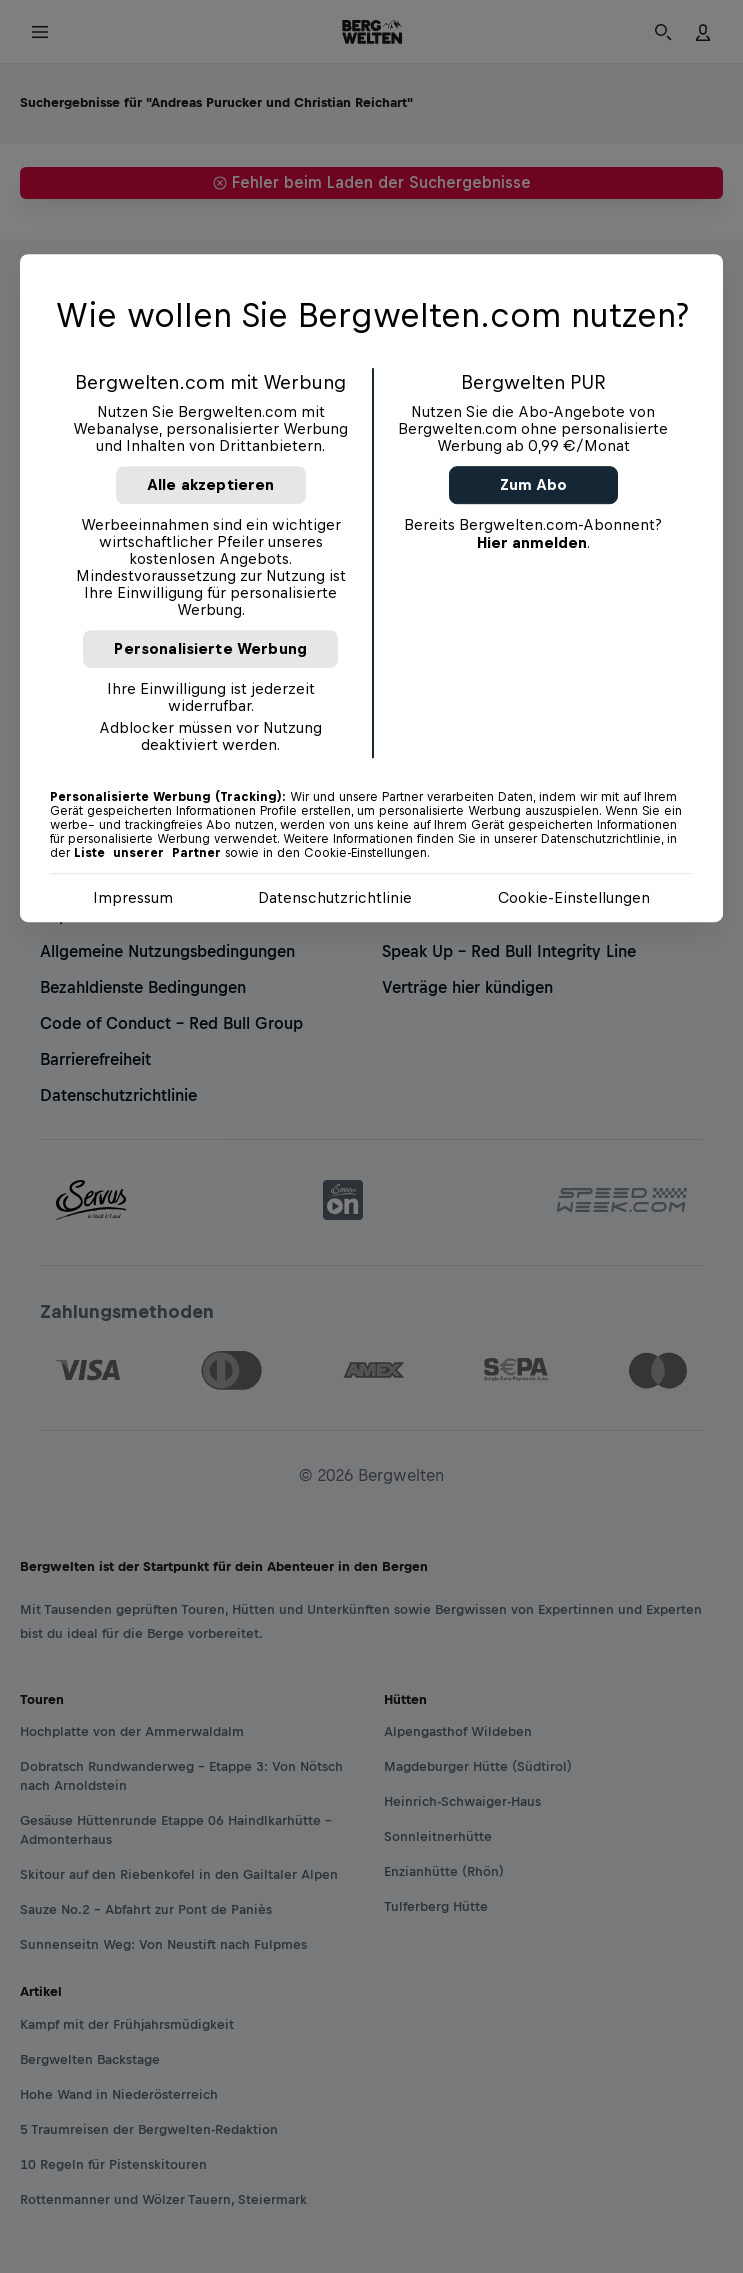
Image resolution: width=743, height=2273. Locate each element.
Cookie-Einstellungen (574, 897)
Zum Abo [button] (533, 484)
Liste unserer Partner (147, 853)
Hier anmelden (532, 542)
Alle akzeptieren (211, 484)
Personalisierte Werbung (210, 648)
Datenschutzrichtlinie (335, 897)
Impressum (133, 897)
